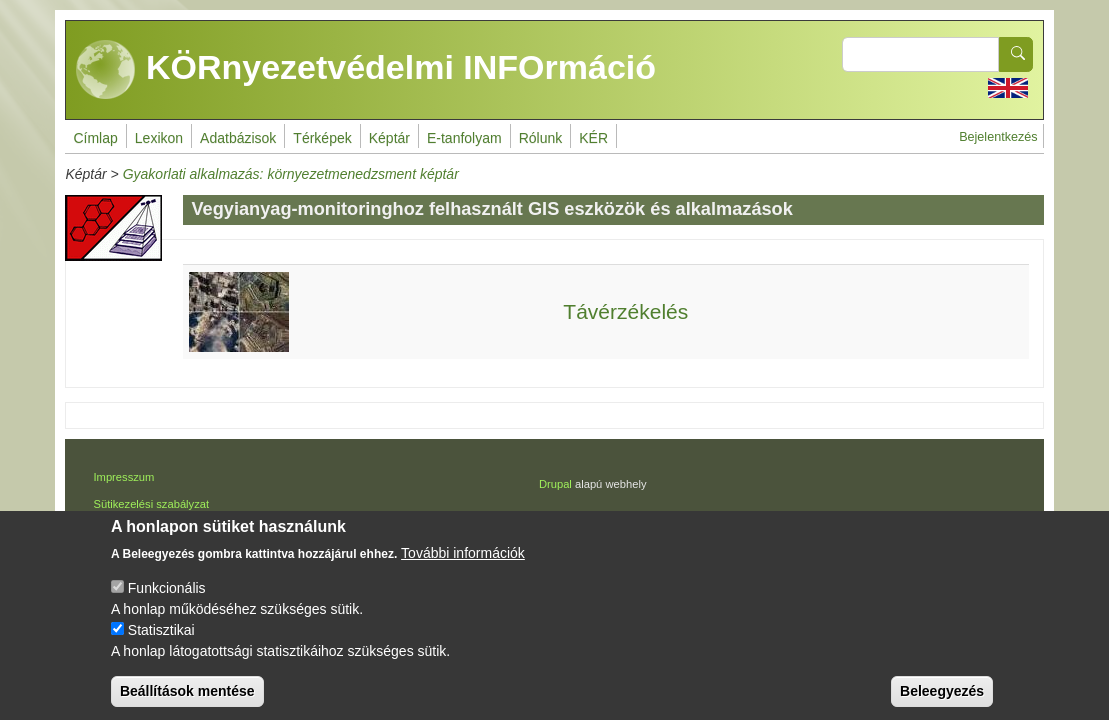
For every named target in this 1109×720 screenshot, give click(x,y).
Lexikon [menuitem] (159, 138)
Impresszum (123, 477)
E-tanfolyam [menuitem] (464, 138)
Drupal (555, 484)
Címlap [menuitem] (95, 138)
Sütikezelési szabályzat (151, 504)
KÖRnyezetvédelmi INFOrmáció (366, 70)
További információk (463, 570)
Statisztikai (161, 647)
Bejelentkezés (998, 137)
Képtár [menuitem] (389, 138)
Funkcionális (167, 605)
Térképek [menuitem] (322, 138)
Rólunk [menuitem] (541, 138)
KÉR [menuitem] (593, 138)
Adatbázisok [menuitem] (238, 138)
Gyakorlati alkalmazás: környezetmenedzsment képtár (291, 174)
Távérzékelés (625, 311)
